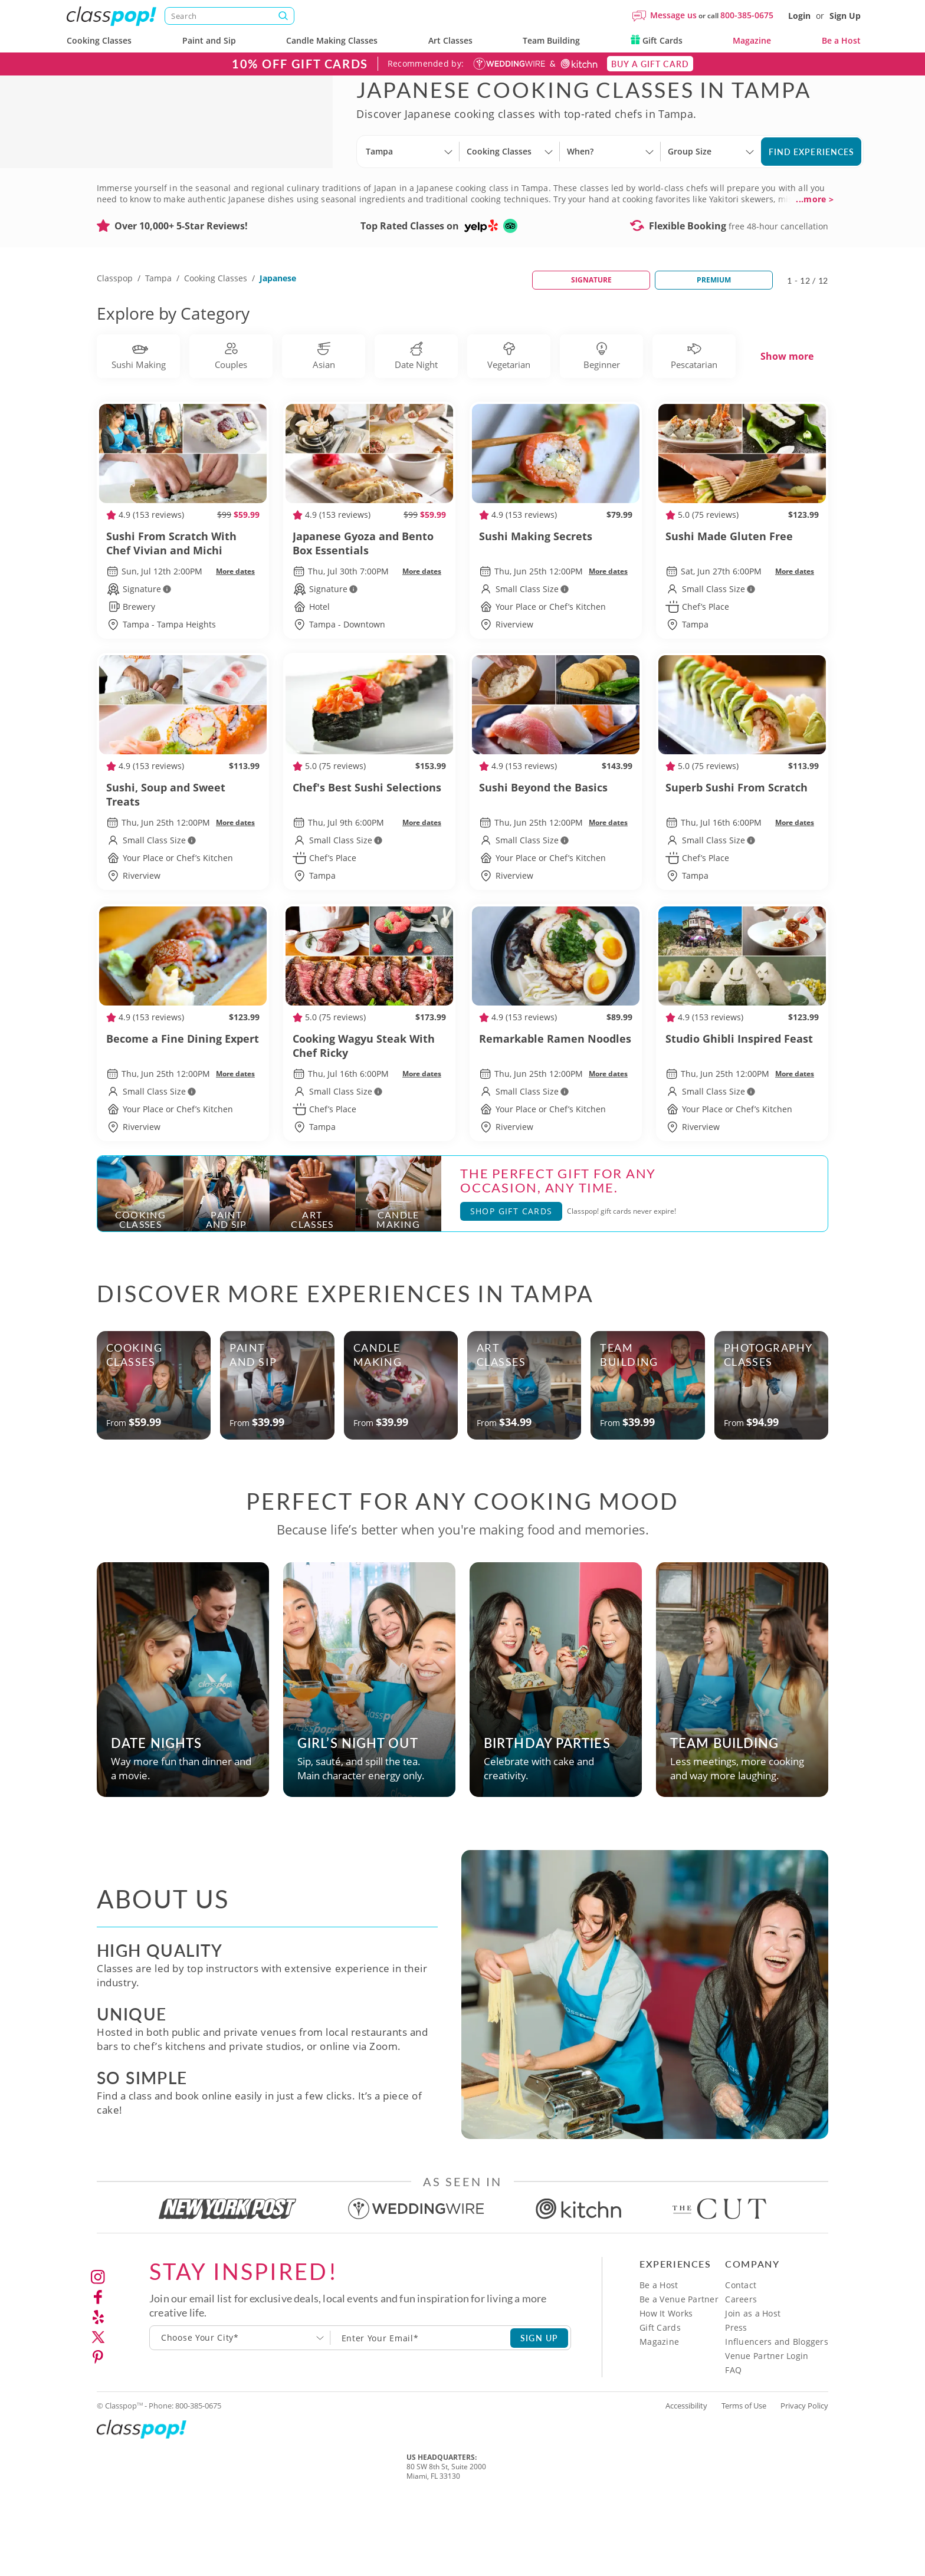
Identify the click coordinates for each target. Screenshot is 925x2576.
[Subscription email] (420, 2409)
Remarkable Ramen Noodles (555, 1117)
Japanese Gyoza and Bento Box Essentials (369, 614)
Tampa (158, 348)
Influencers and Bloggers (776, 2413)
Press (736, 2398)
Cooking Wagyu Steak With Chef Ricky (369, 1117)
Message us (673, 15)
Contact (740, 2356)
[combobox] (240, 2409)
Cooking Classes (99, 40)
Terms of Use (743, 2477)
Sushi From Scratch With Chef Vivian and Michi (183, 614)
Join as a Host (752, 2384)
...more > (815, 270)
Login (799, 15)
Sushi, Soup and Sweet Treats (183, 866)
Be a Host (841, 40)
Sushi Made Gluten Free (742, 614)
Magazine (752, 40)
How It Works (666, 2384)
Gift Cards (657, 40)
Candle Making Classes (332, 40)
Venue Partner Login (766, 2427)
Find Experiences (812, 187)
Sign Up (845, 15)
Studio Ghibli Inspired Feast (742, 1117)
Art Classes (450, 40)
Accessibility (686, 2477)
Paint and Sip (209, 40)
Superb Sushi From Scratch (742, 866)
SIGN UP (539, 2408)
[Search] (229, 16)
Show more (787, 427)
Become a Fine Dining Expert (183, 1117)
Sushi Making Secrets (555, 614)
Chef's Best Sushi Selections (369, 866)
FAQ (733, 2441)
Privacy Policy (804, 2477)
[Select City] (367, 197)
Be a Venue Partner (679, 2370)
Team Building (551, 40)
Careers (741, 2370)
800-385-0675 (746, 15)
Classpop (115, 348)
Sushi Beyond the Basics (555, 866)
